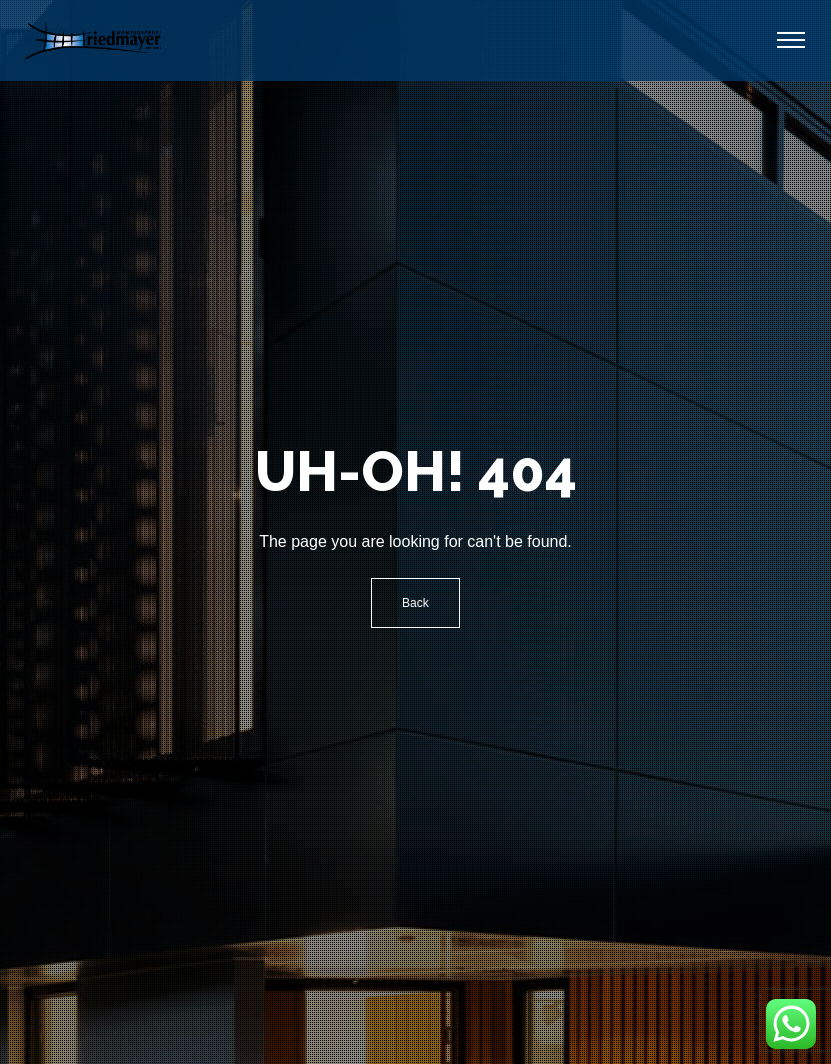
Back (415, 603)
